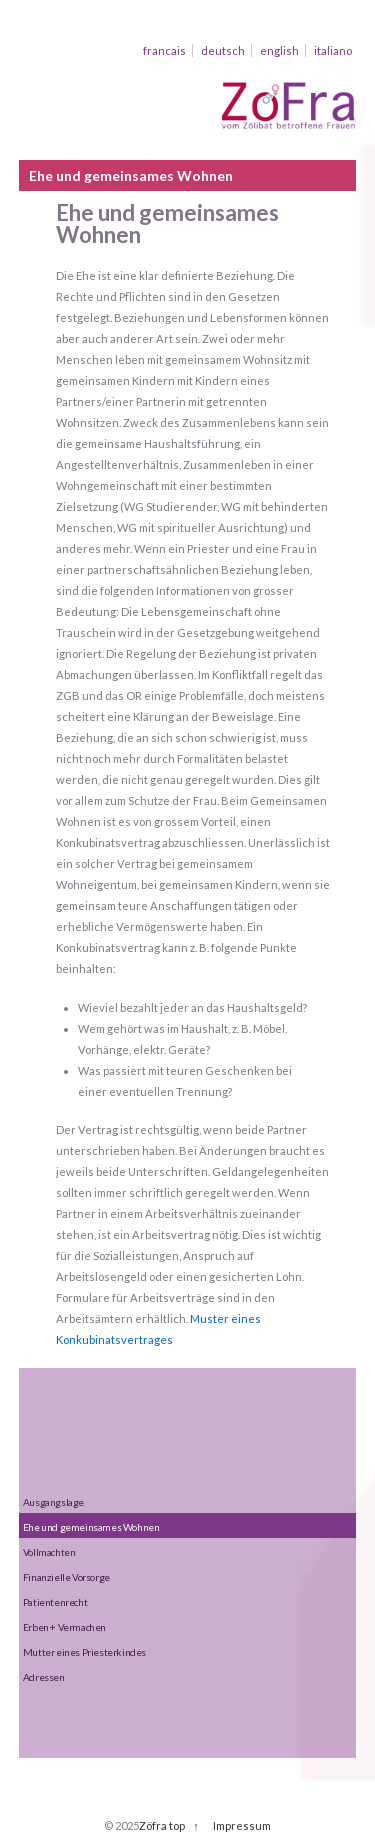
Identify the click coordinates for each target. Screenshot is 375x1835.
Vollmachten (49, 1552)
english (279, 50)
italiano (333, 50)
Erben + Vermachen (64, 1627)
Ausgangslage (53, 1502)
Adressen (44, 1677)
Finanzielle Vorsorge (66, 1577)
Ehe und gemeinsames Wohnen (91, 1527)
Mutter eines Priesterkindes (84, 1652)
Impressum (242, 1825)
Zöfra (153, 1825)
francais (164, 50)
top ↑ (184, 1825)
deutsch (223, 50)
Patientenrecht (55, 1602)
